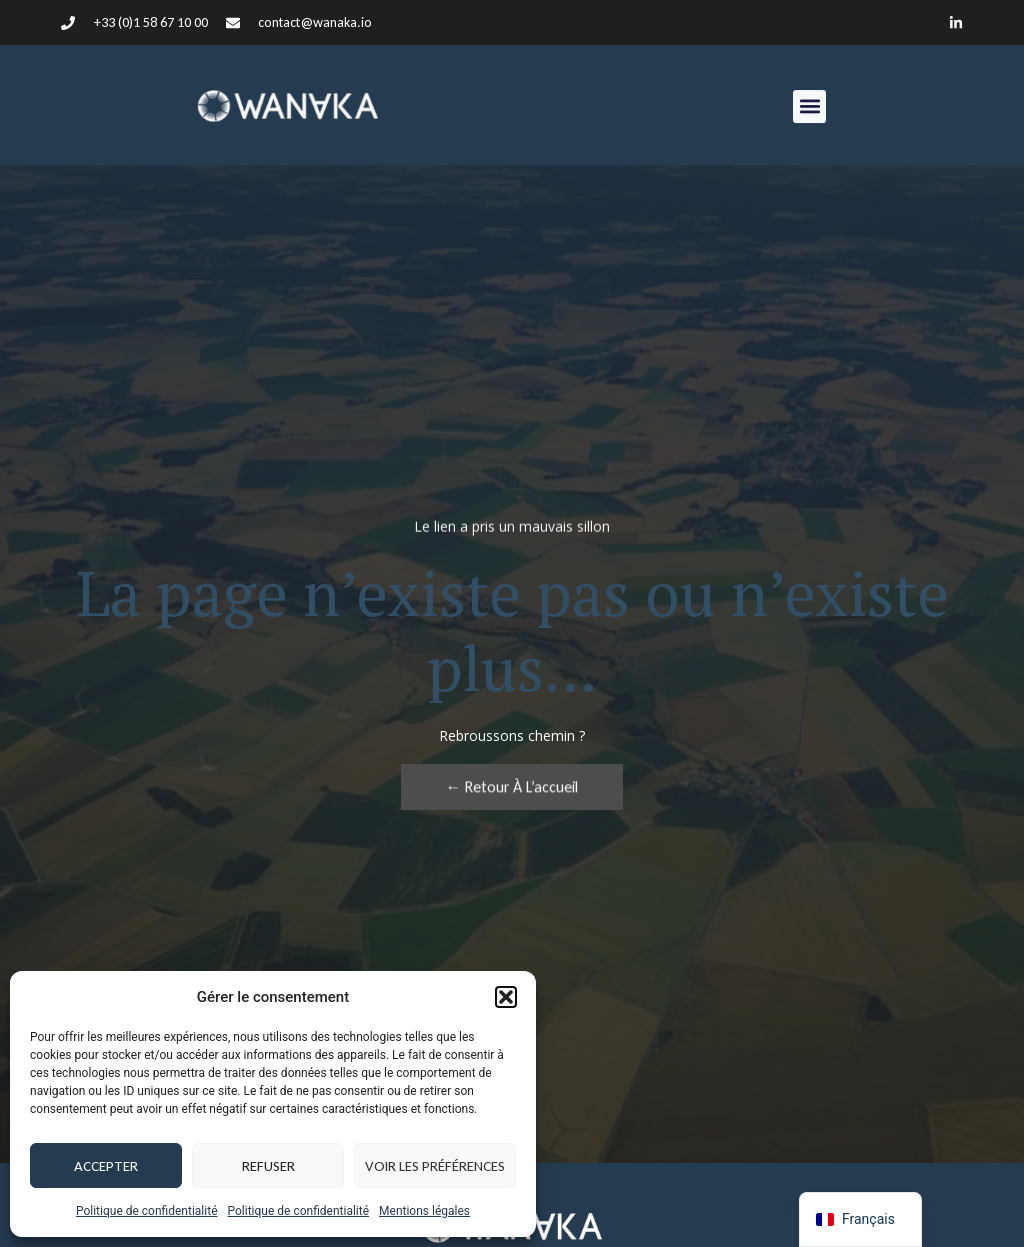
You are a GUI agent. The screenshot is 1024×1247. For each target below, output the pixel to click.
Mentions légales (424, 1211)
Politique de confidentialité (147, 1211)
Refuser (268, 1166)
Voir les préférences (435, 1166)
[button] (506, 997)
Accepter (106, 1166)
